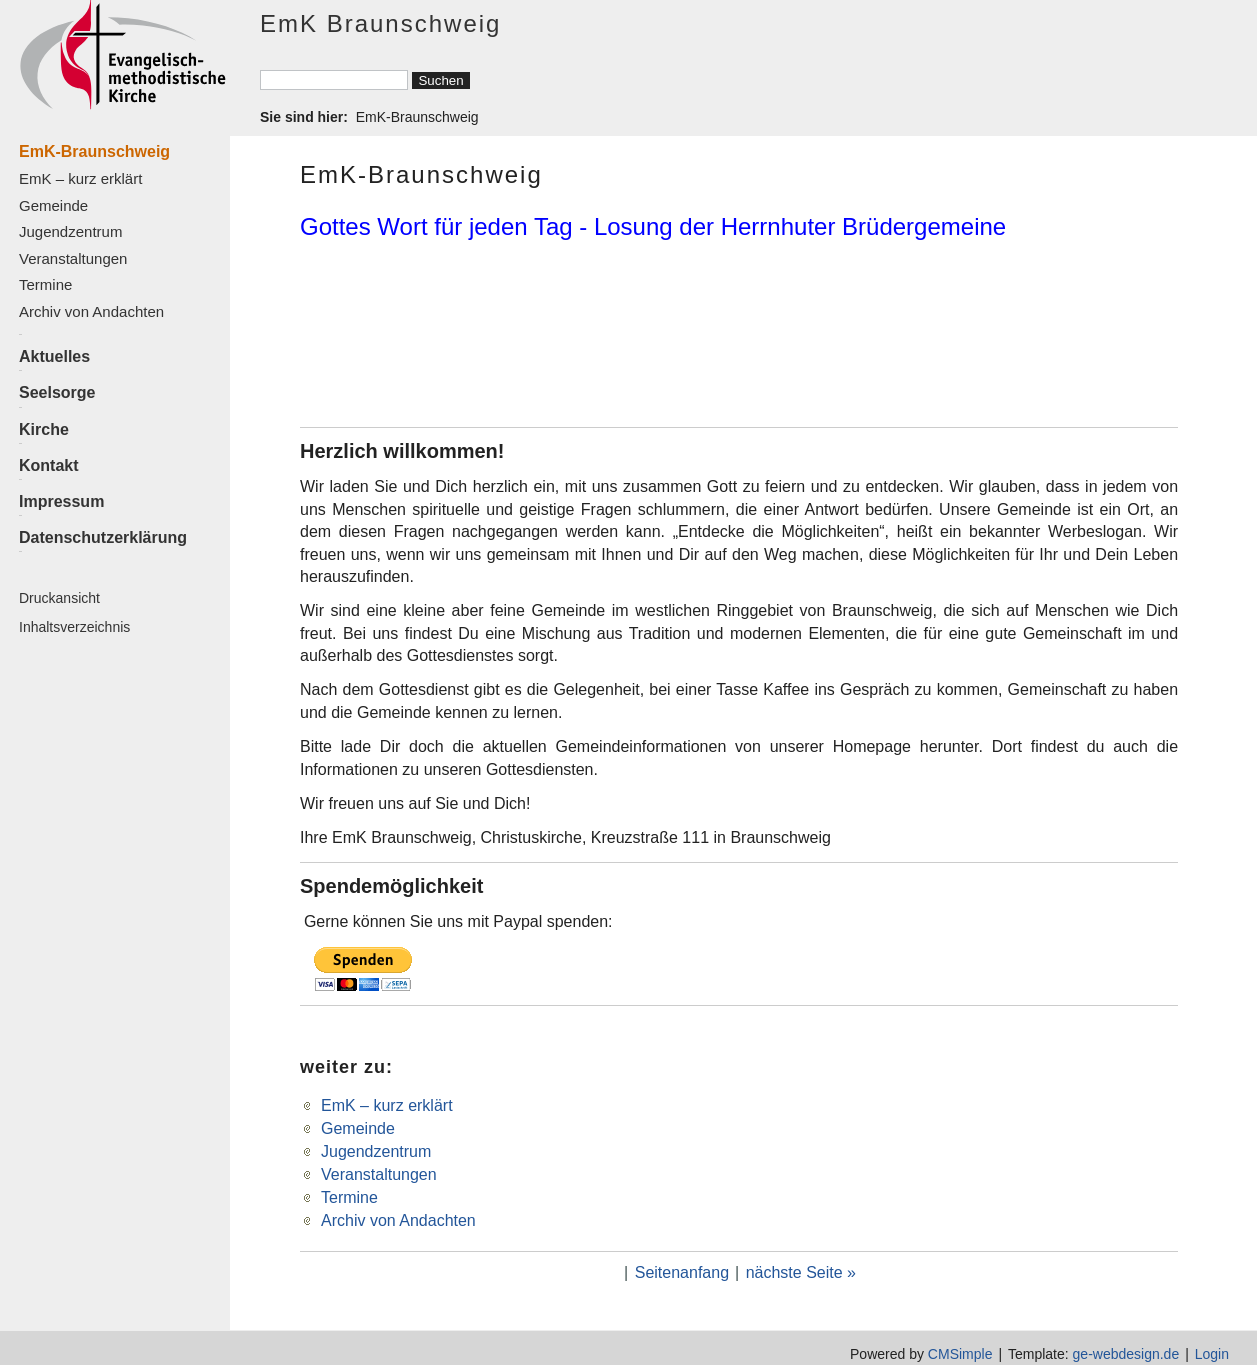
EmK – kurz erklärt (80, 178)
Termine (45, 284)
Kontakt (49, 465)
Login (1212, 1354)
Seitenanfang (682, 1272)
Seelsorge (57, 392)
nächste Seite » (801, 1272)
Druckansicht (59, 598)
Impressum (61, 501)
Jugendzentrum (70, 231)
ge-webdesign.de (1126, 1354)
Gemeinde (53, 205)
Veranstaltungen (73, 258)
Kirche (44, 429)
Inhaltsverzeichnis (74, 627)
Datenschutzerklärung (103, 537)
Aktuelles (54, 356)
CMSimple (960, 1354)
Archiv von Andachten (91, 311)
